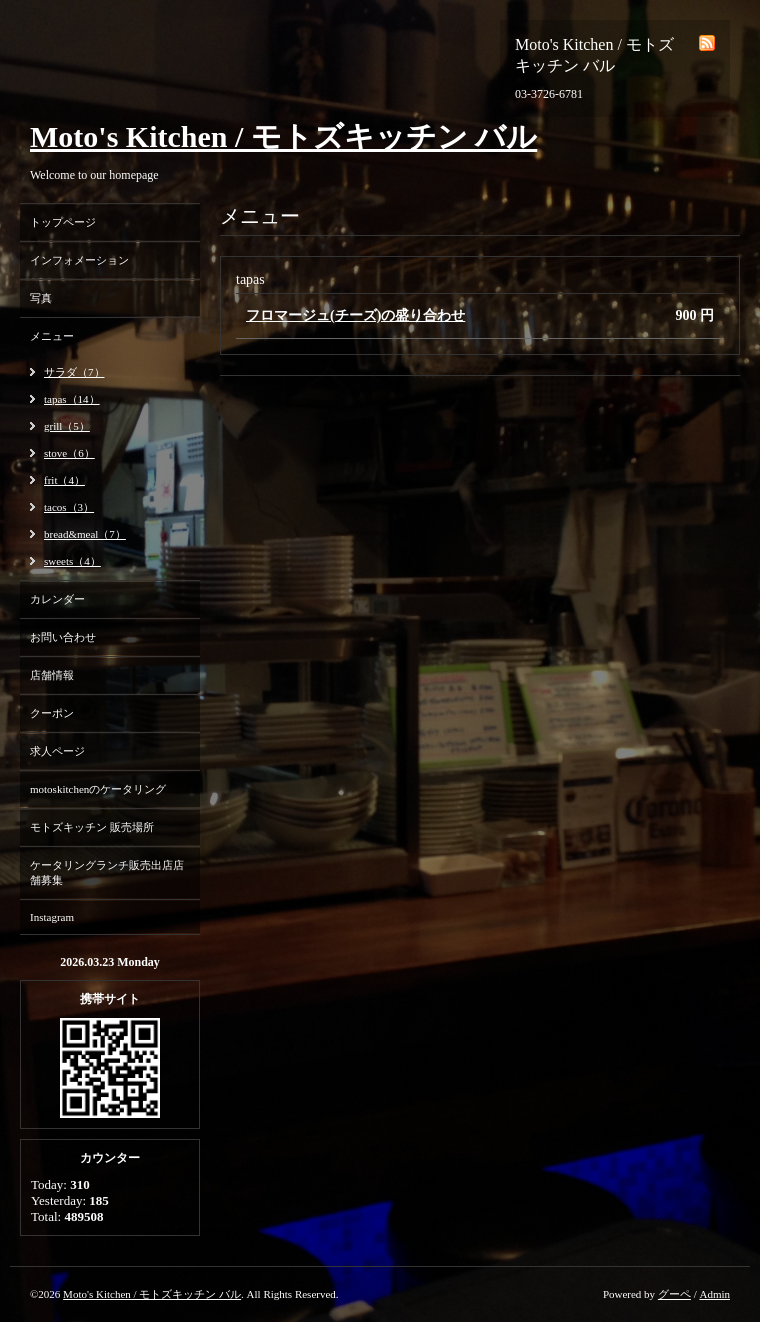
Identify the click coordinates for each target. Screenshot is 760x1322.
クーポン (52, 713)
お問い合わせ (63, 637)
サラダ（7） (74, 372)
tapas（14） (72, 399)
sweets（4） (72, 561)
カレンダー (57, 599)
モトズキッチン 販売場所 (92, 827)
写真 (41, 298)
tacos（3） (69, 507)
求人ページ (57, 751)
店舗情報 (52, 675)
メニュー (52, 336)
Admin (714, 1294)
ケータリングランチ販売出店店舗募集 (107, 872)
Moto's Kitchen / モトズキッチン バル (283, 136)
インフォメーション (79, 260)
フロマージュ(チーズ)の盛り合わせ (355, 315)
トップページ (63, 222)
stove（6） (69, 453)
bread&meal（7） (85, 534)
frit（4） (64, 480)
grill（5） (67, 426)
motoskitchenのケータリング (98, 789)
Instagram (52, 917)
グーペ (674, 1294)
